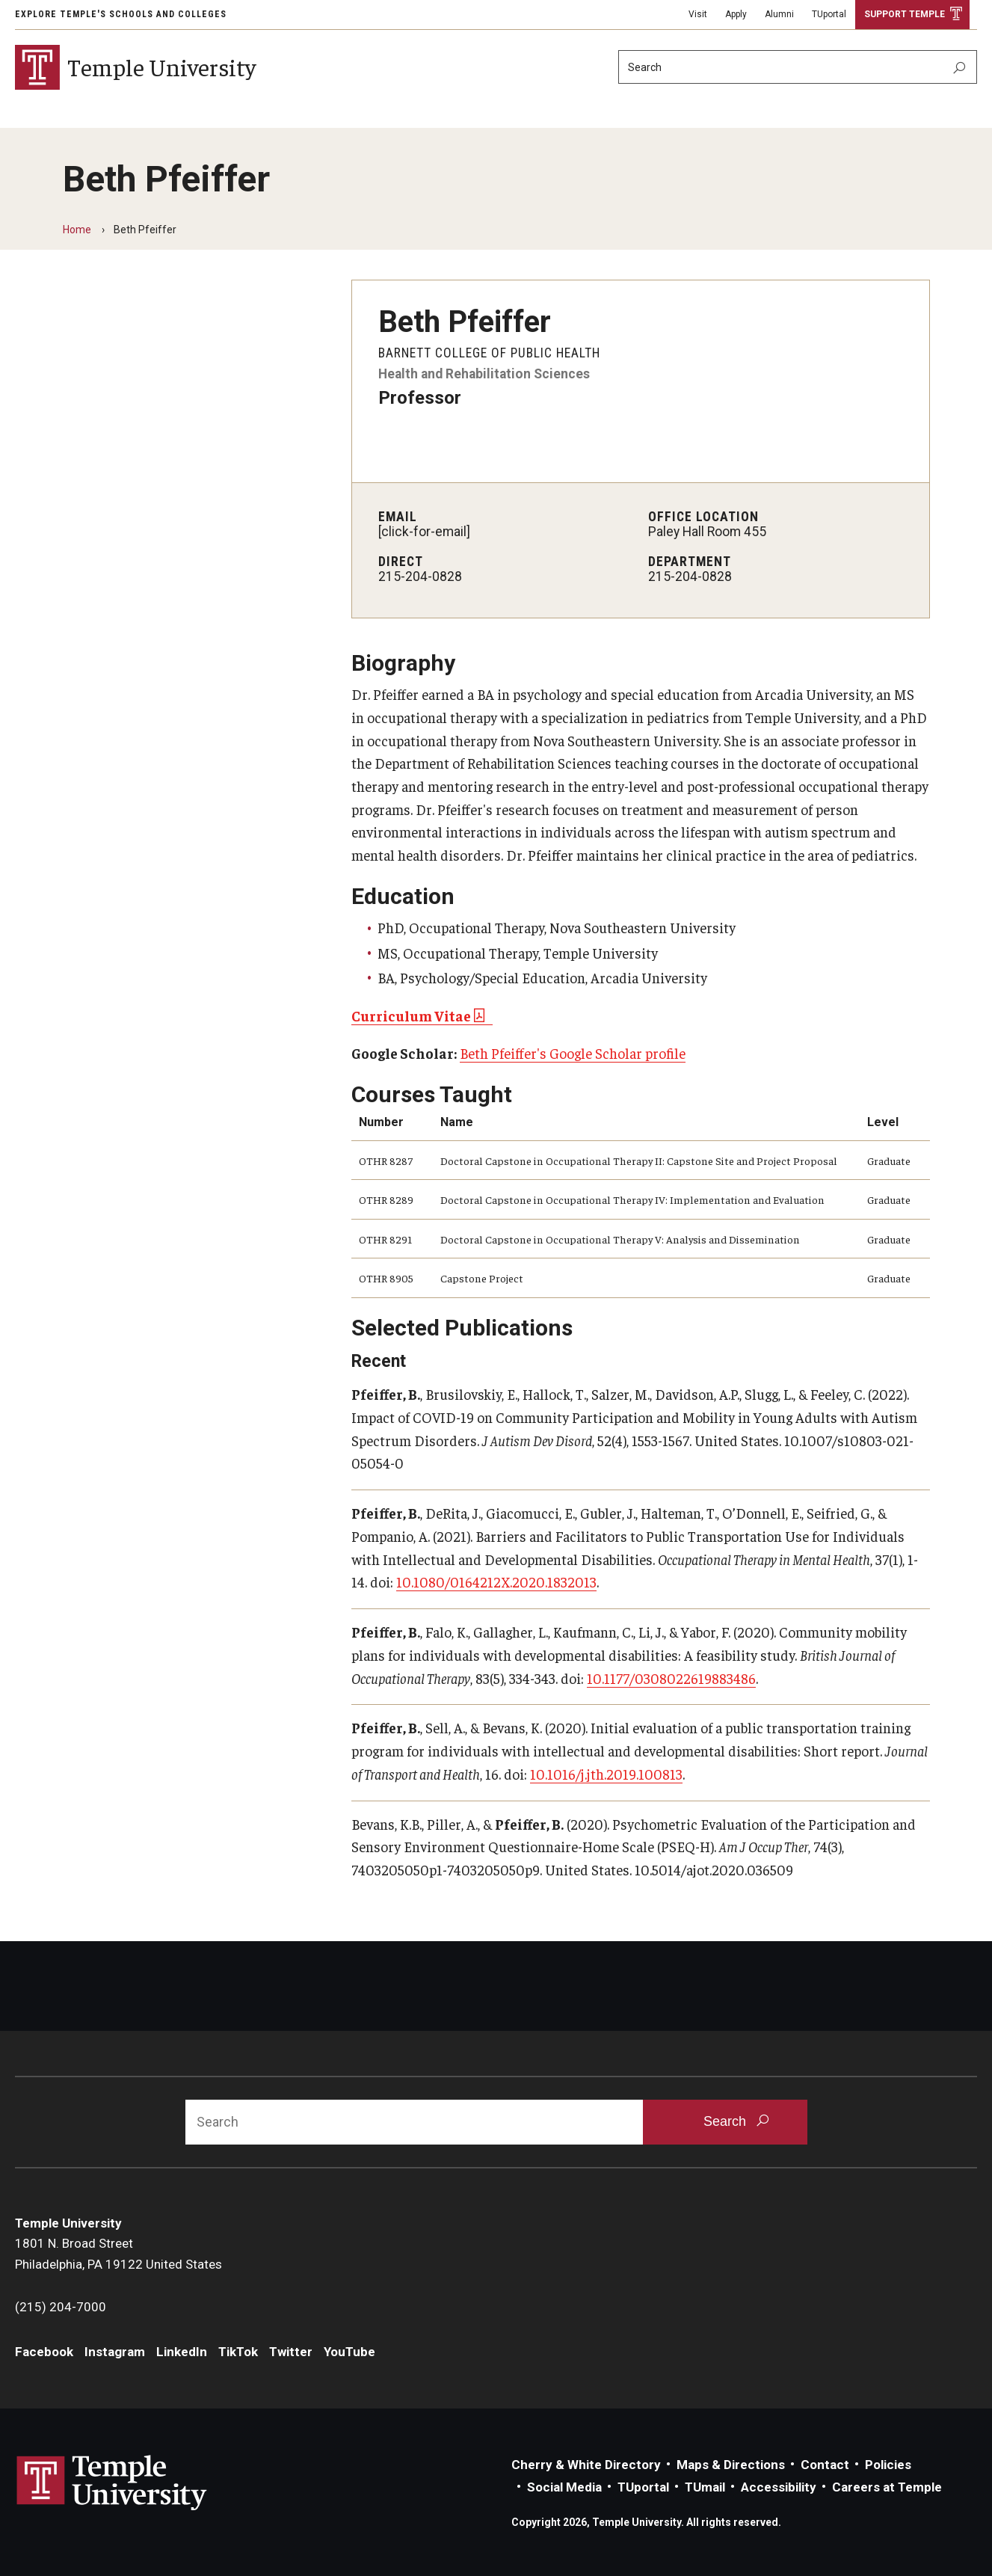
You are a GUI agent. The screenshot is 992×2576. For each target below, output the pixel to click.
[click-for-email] (424, 531)
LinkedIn (181, 2351)
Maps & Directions (731, 2464)
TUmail (705, 2487)
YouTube (349, 2351)
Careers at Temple (887, 2487)
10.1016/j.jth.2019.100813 (606, 1774)
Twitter (290, 2351)
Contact (825, 2464)
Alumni (779, 14)
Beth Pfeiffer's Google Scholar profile (573, 1053)
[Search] (797, 67)
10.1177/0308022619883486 (671, 1678)
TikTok (238, 2351)
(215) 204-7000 (60, 2306)
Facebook (44, 2351)
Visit (697, 14)
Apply (736, 14)
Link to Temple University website (112, 2483)
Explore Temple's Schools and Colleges (121, 14)
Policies (888, 2464)
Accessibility (778, 2487)
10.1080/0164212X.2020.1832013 (496, 1581)
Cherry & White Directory (586, 2464)
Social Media (564, 2487)
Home (77, 230)
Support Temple (904, 14)
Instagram (114, 2351)
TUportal (829, 14)
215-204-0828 (420, 576)
